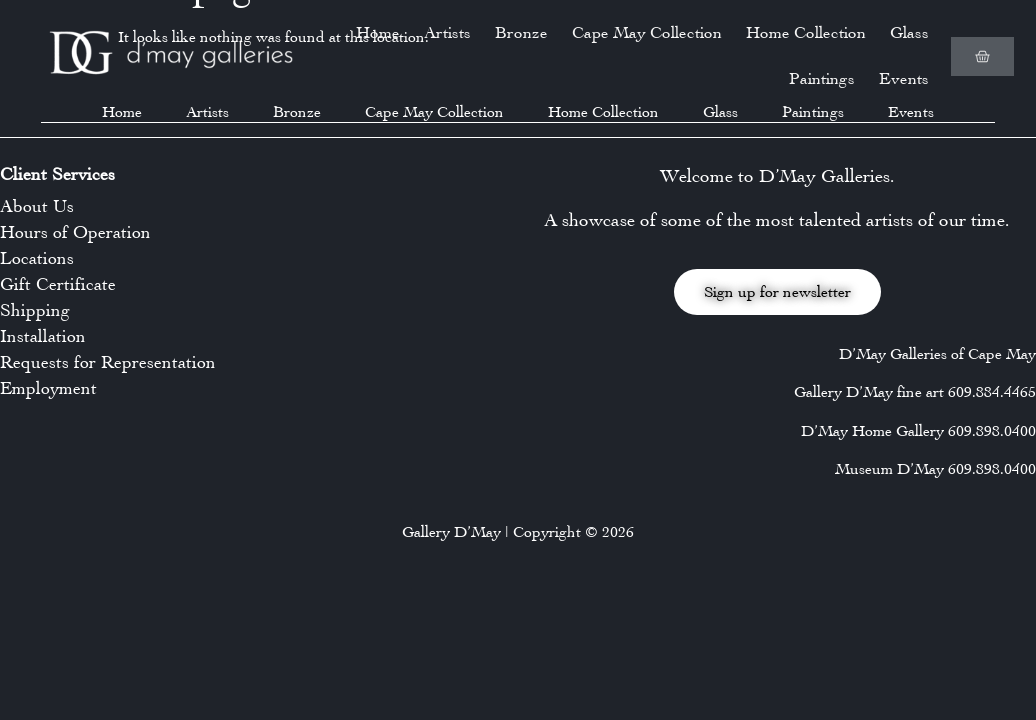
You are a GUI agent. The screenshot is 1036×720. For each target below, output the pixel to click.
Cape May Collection (647, 32)
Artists (447, 32)
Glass (909, 32)
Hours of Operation (75, 232)
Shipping (35, 310)
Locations (37, 258)
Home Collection (806, 32)
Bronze (521, 32)
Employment (48, 388)
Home (378, 32)
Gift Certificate (58, 284)
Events (904, 78)
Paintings (822, 78)
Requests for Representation (108, 362)
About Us (37, 206)
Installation (43, 336)
